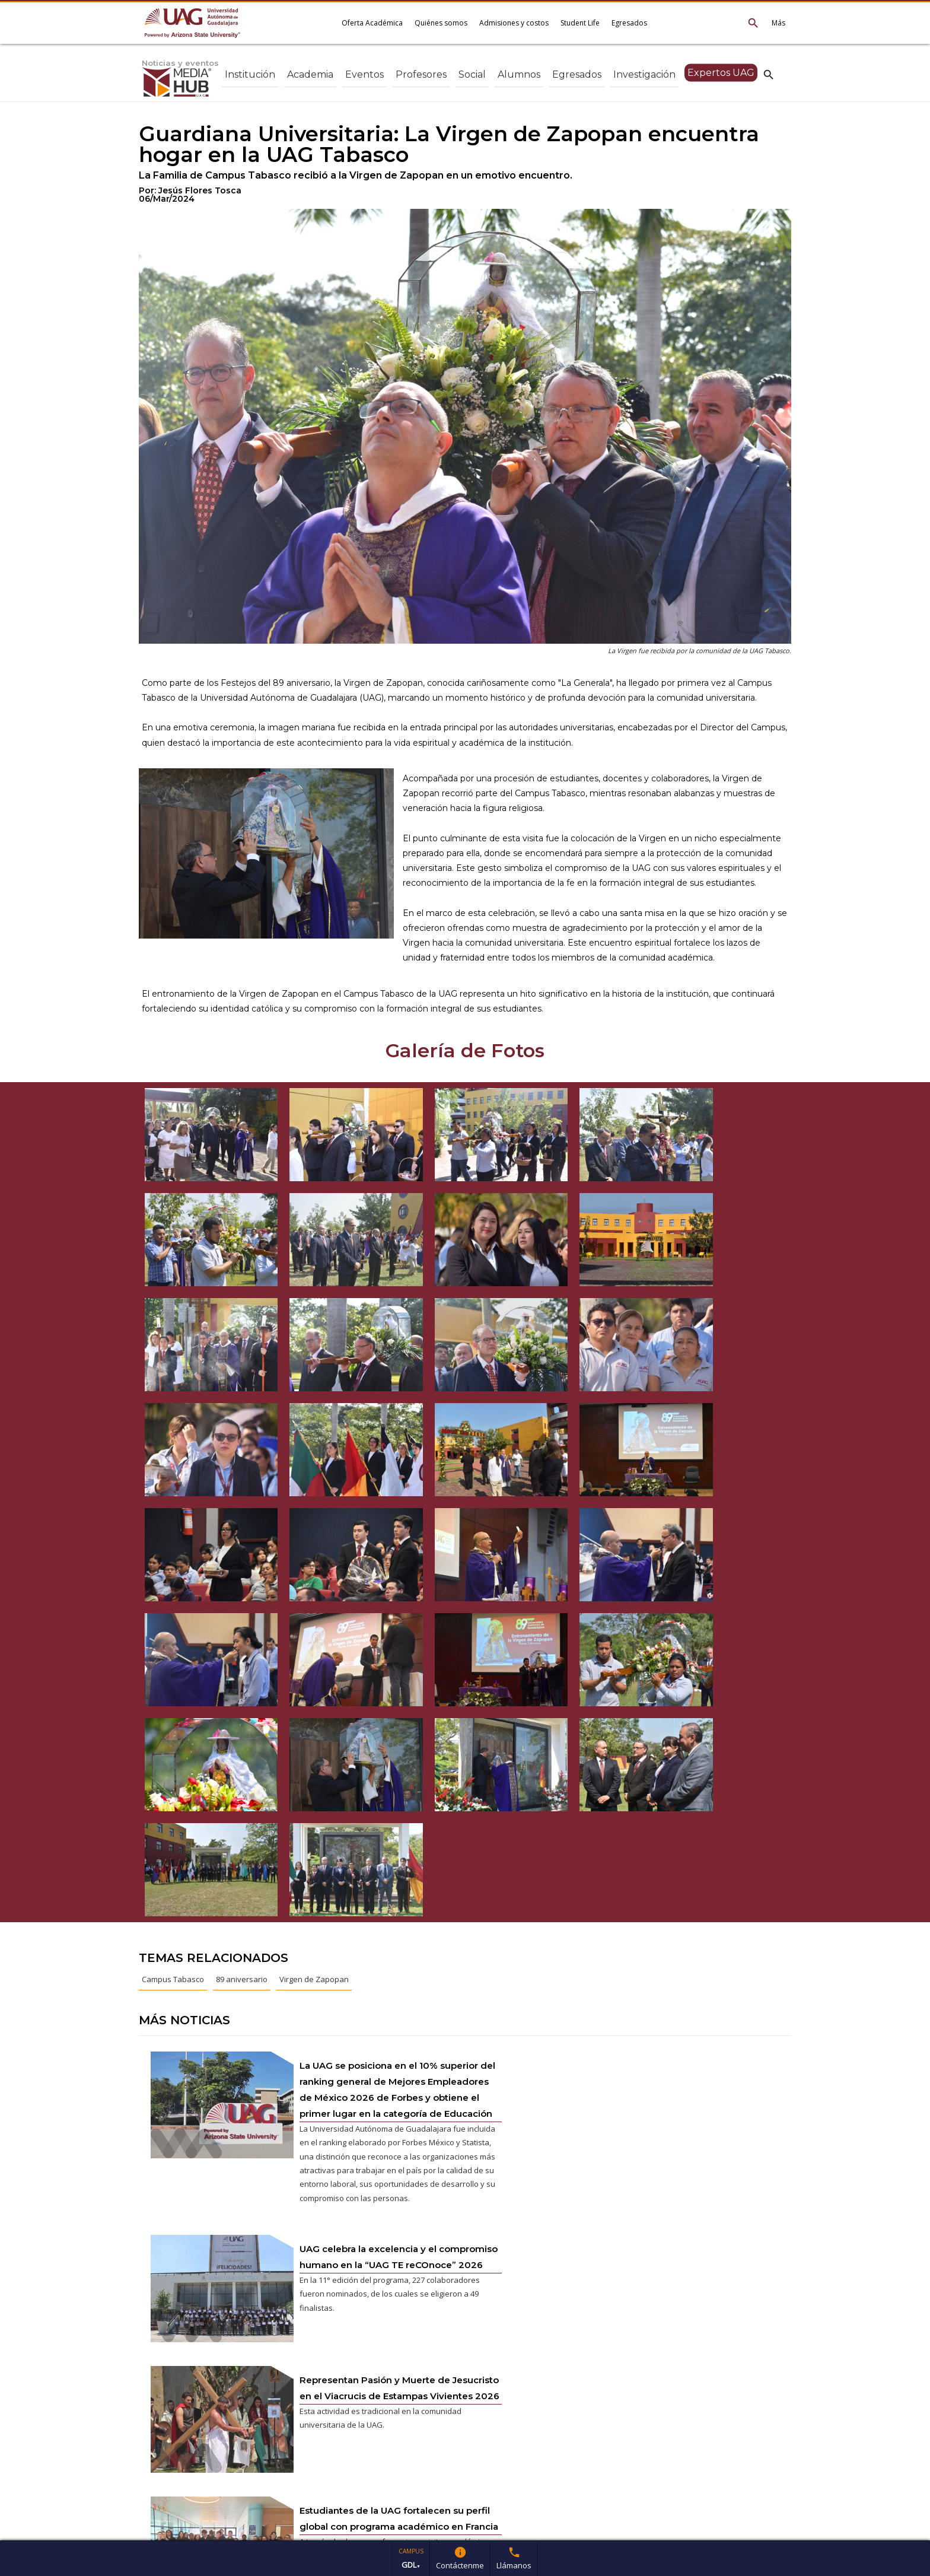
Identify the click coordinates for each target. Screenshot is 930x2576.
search (768, 74)
